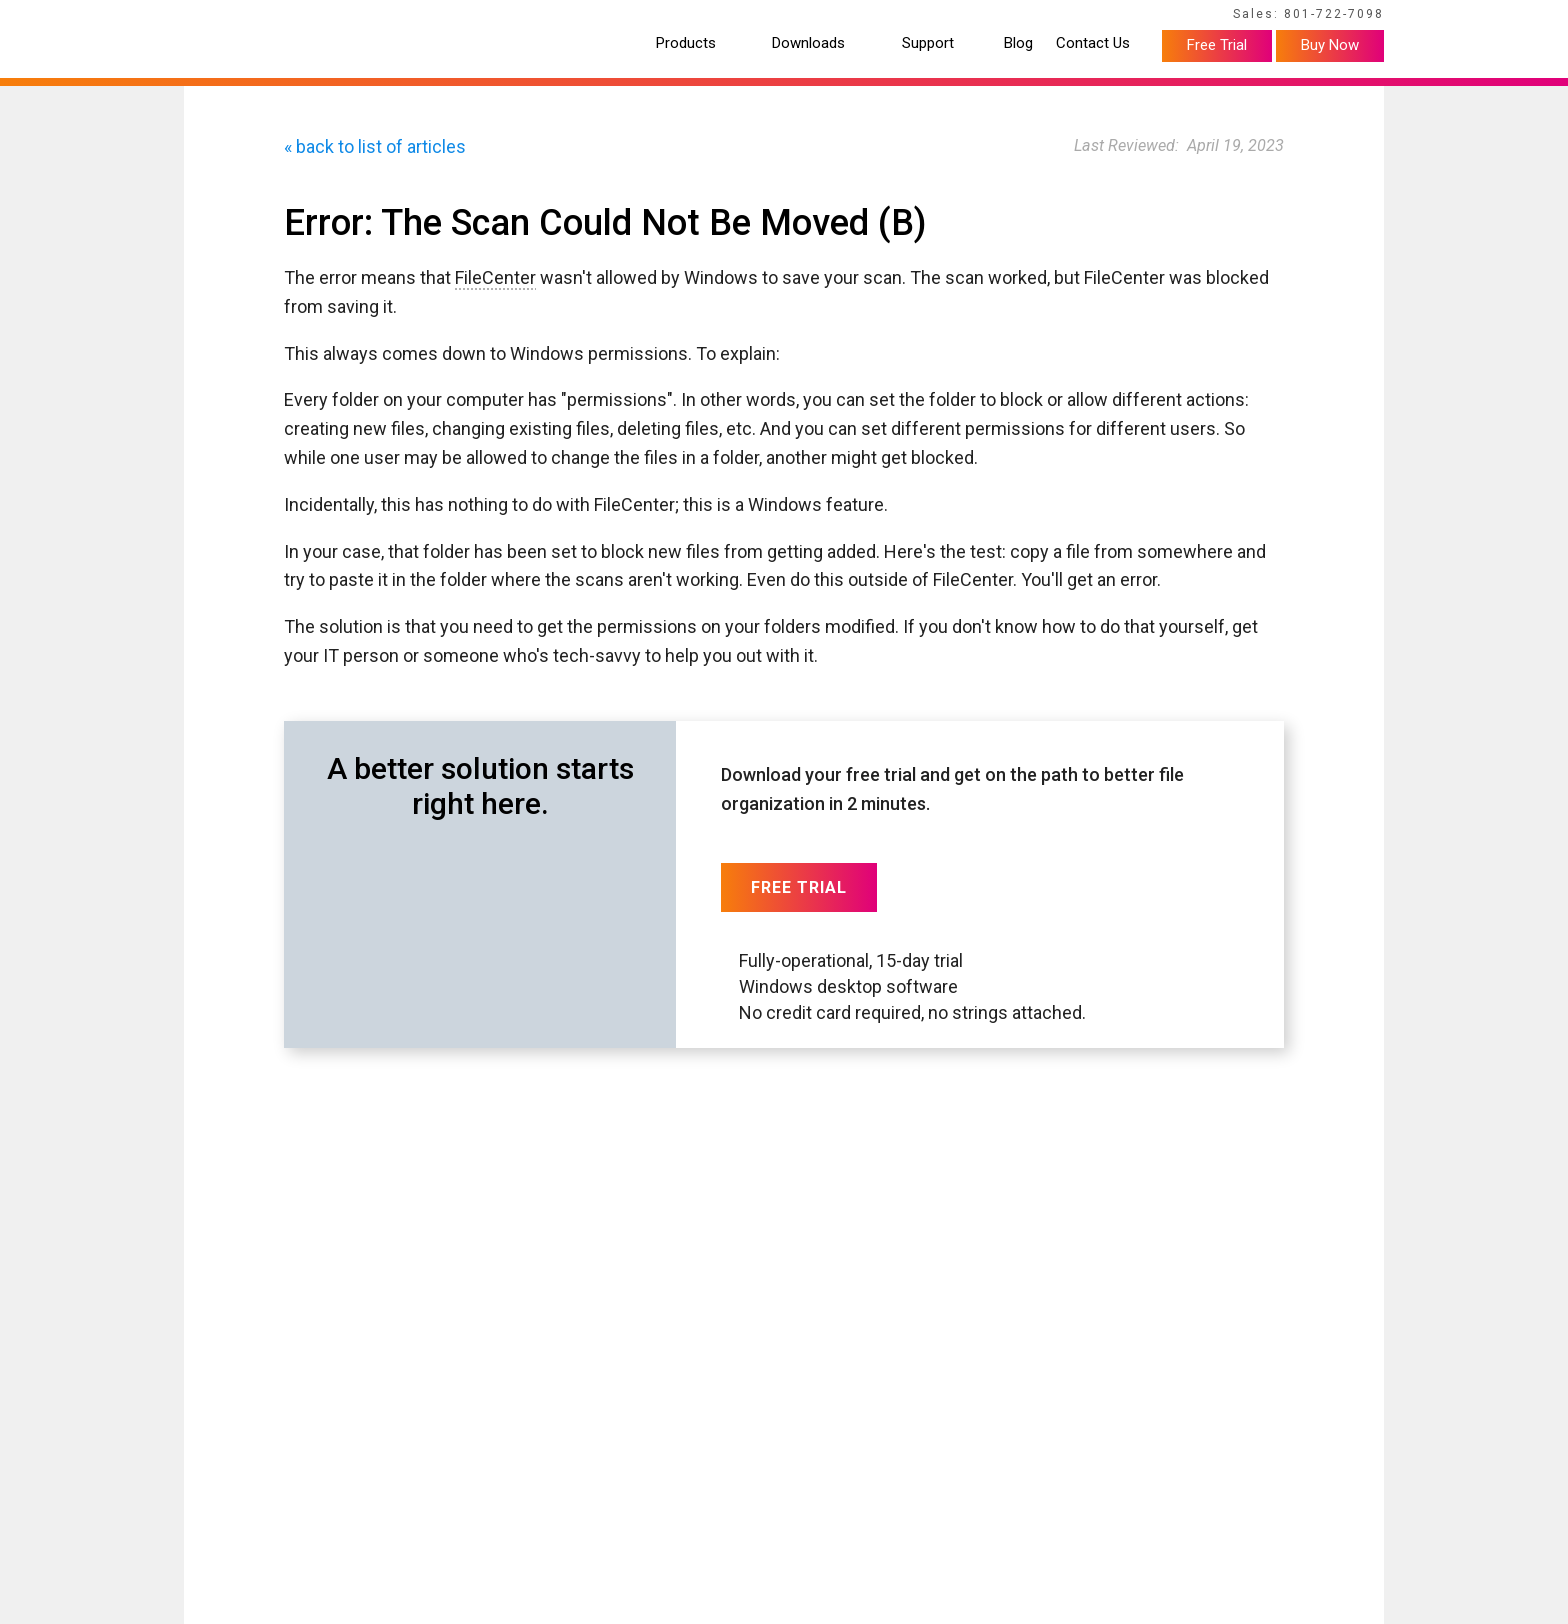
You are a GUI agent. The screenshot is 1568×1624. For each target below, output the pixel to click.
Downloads (808, 43)
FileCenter (495, 277)
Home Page (214, 17)
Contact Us (1093, 43)
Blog (1018, 43)
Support (928, 43)
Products (686, 43)
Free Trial (1217, 45)
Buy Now (1330, 45)
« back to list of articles (375, 146)
